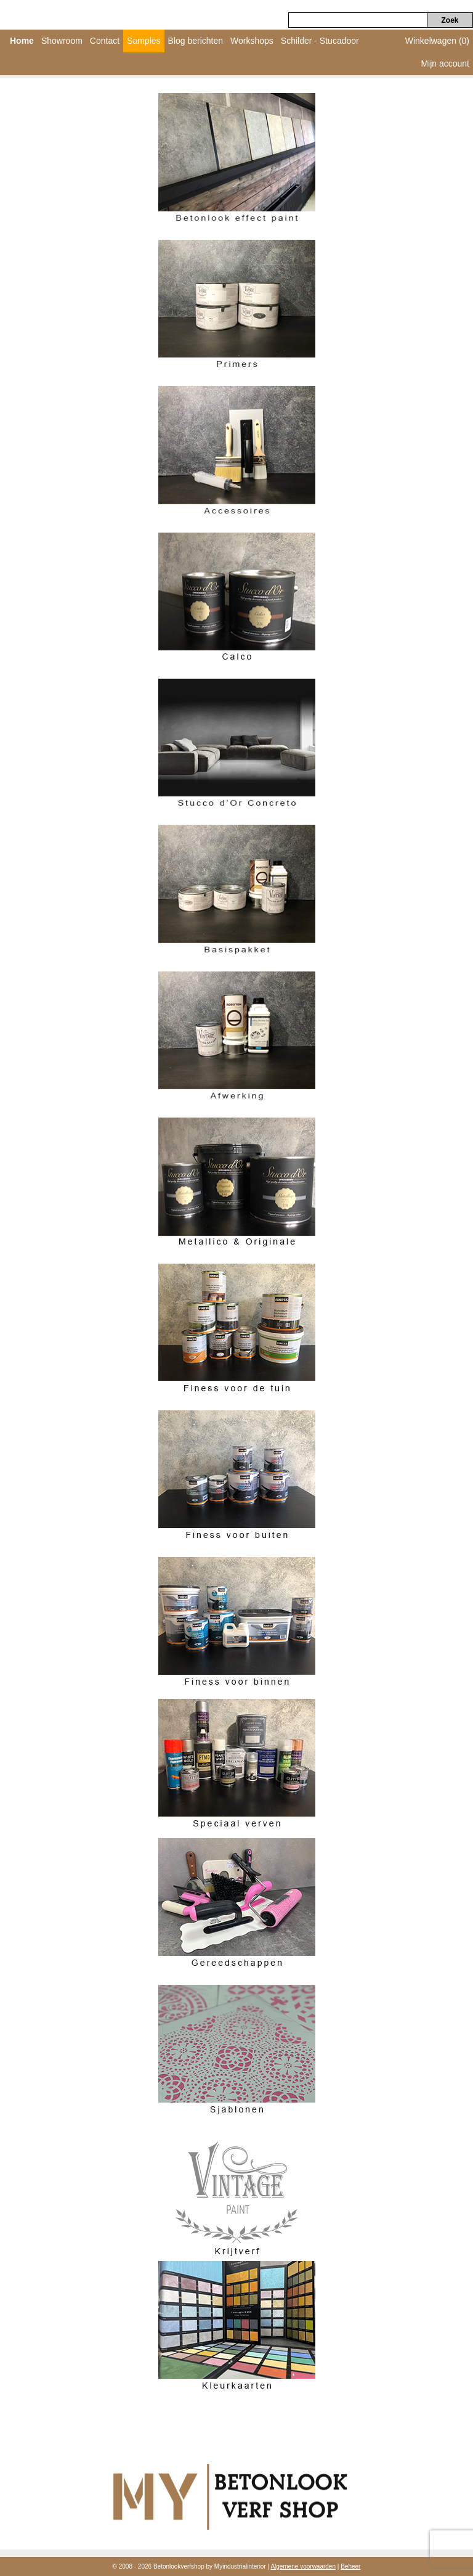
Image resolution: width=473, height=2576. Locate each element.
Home (22, 41)
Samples (143, 41)
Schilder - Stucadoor (320, 41)
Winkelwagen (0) (437, 41)
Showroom (62, 41)
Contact (104, 41)
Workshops (251, 41)
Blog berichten (196, 41)
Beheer (350, 2566)
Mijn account (445, 63)
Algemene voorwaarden (303, 2566)
